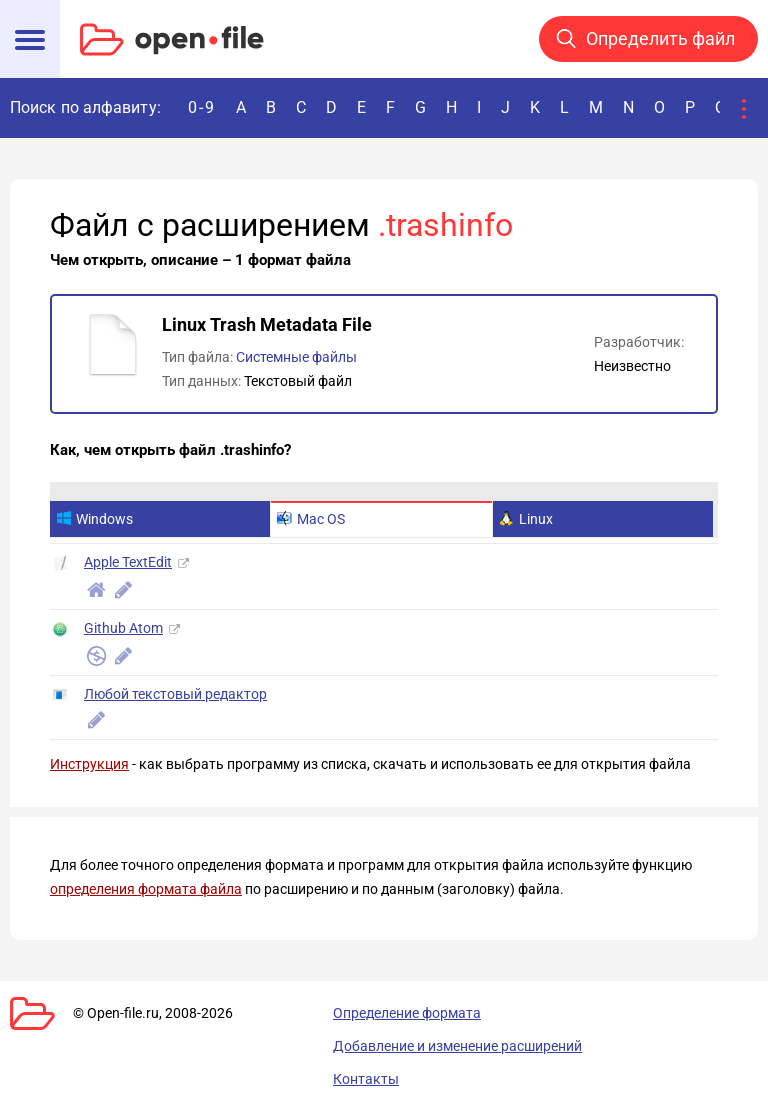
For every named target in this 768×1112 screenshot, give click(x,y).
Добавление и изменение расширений (457, 1046)
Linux (526, 519)
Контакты (366, 1079)
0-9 (202, 107)
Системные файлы (296, 357)
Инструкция (89, 764)
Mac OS (311, 519)
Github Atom (123, 628)
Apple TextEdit (128, 562)
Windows (94, 519)
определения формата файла (146, 889)
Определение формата (407, 1013)
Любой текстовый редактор (175, 694)
